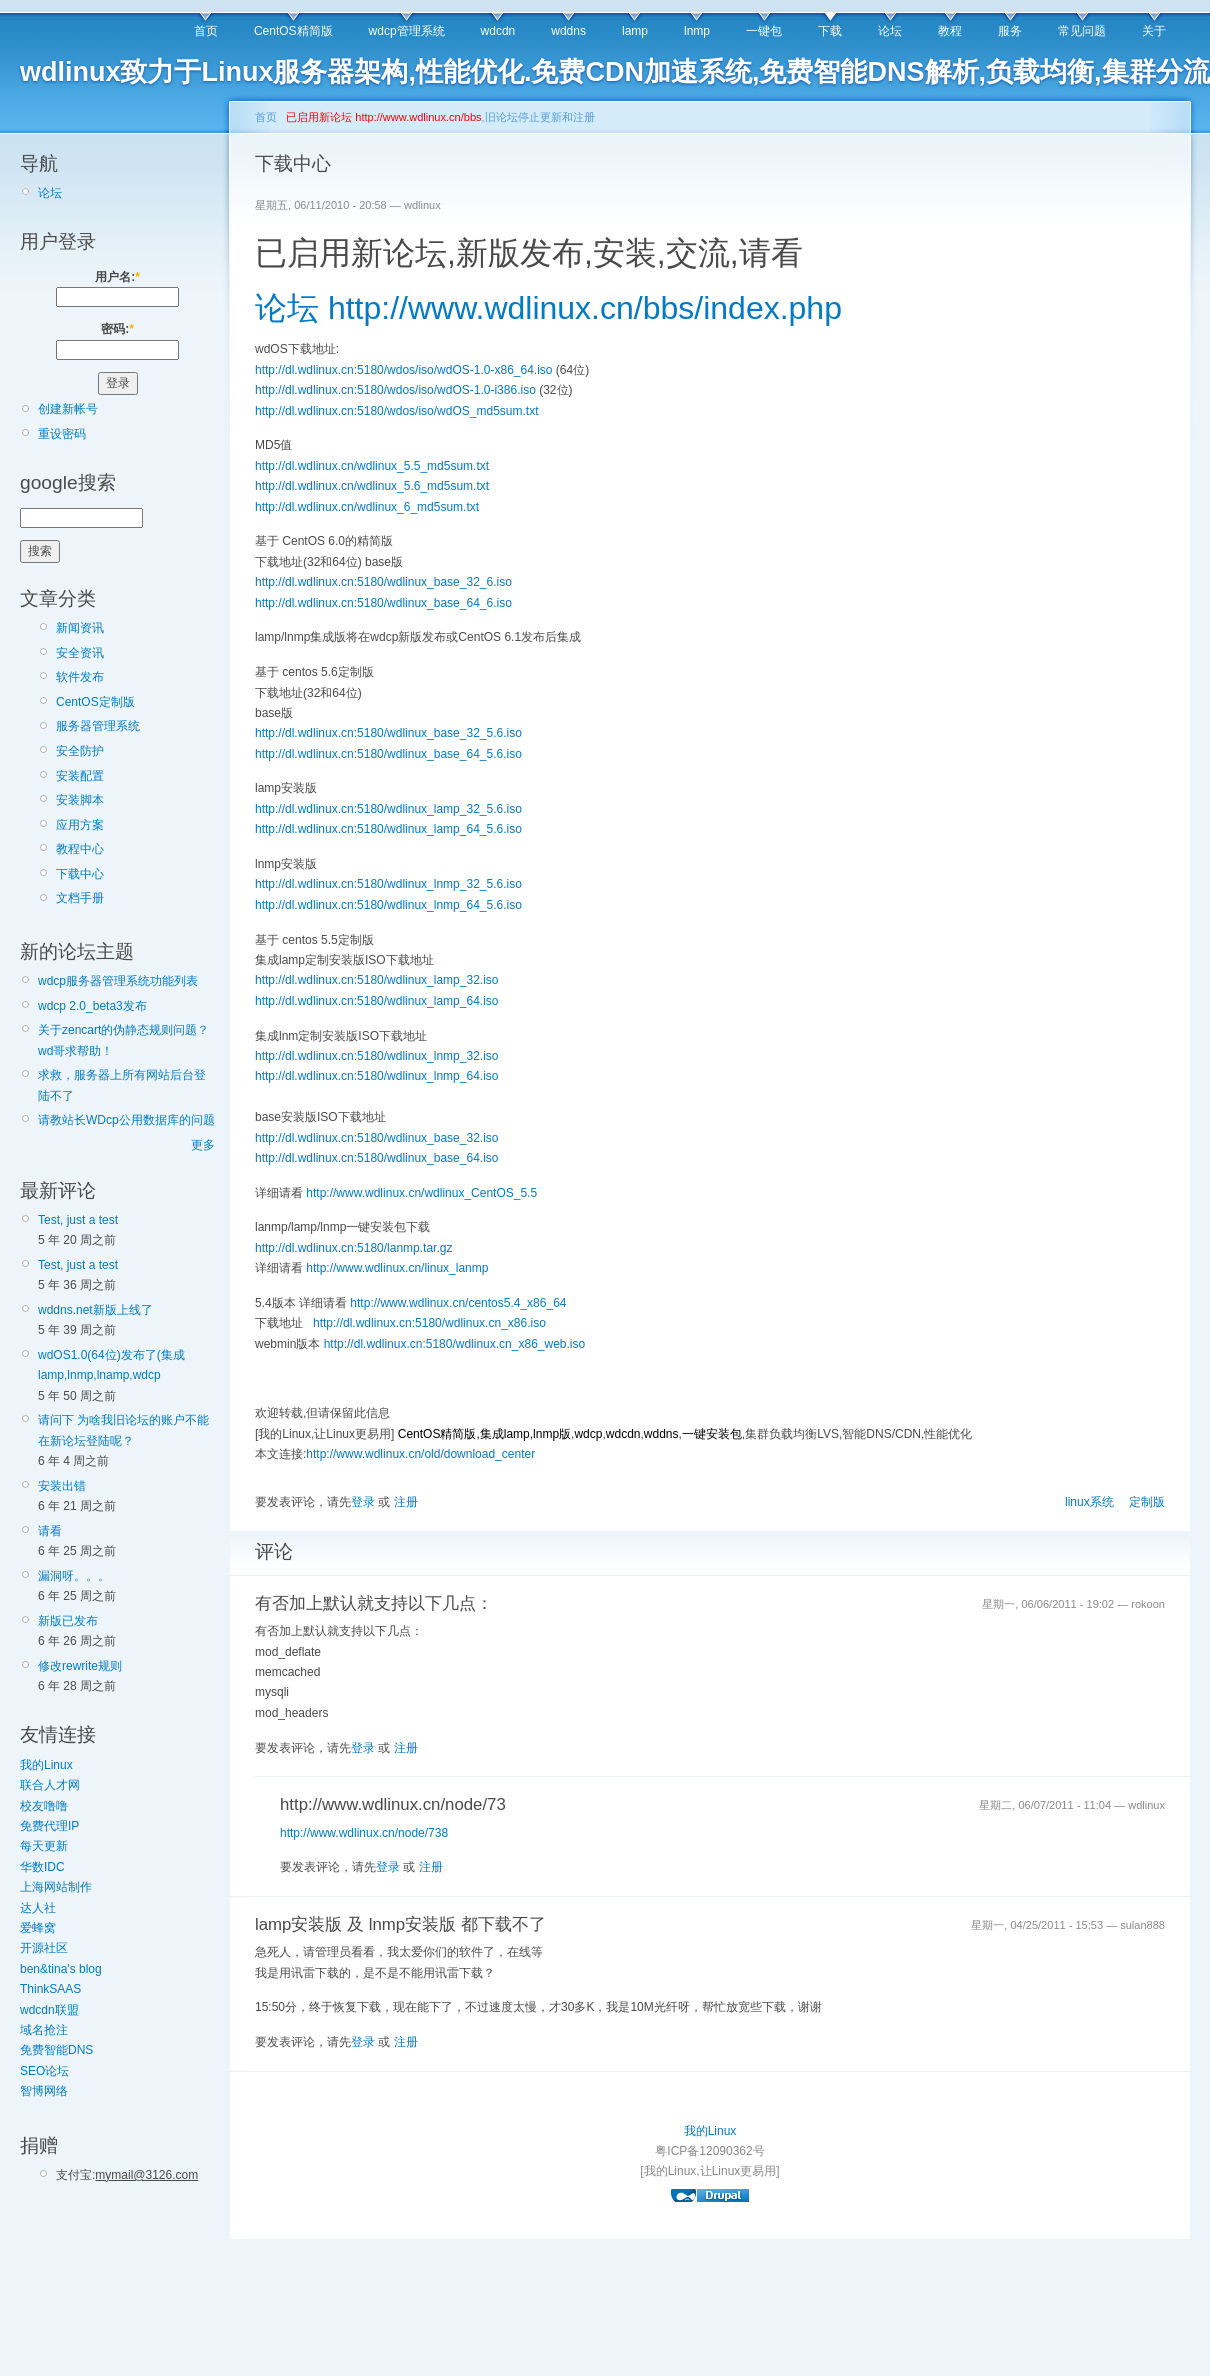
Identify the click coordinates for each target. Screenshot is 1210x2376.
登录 (363, 1502)
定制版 (1147, 1502)
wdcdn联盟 (49, 2010)
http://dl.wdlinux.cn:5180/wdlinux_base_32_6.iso (383, 582)
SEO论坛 (44, 2071)
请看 (50, 1531)
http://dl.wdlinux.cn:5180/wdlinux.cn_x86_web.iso (455, 1344)
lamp (635, 31)
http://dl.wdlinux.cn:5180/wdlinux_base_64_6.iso (383, 603)
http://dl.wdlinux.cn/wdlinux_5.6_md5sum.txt (372, 486)
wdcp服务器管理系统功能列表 (118, 981)
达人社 (38, 1908)
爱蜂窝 (38, 1928)
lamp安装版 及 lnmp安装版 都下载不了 (400, 1924)
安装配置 (80, 776)
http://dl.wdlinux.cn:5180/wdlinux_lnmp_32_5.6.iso (388, 884)
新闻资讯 (80, 628)
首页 (206, 31)
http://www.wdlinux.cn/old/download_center (420, 1454)
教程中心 (80, 849)
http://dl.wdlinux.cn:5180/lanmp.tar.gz (353, 1248)
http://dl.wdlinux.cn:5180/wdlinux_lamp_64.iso (376, 1001)
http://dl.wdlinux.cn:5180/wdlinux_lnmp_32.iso (376, 1056)
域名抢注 (44, 2030)
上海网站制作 (56, 1887)
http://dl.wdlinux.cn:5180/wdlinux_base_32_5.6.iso (388, 733)
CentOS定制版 (95, 702)
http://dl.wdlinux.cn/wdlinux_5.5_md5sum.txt (372, 466)
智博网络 (44, 2091)
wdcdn (498, 31)
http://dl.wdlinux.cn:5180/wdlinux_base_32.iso (377, 1138)
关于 (1154, 31)
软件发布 (80, 677)
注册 (406, 1502)
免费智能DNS (56, 2050)
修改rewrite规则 (80, 1666)
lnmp (697, 31)
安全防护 (80, 751)
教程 (950, 31)
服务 (1010, 31)
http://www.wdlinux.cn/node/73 (393, 1804)
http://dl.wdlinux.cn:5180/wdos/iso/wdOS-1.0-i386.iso (395, 390)
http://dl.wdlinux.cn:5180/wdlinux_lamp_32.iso (376, 980)
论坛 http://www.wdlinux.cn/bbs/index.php (548, 308)
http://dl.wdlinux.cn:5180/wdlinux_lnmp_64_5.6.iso (388, 905)
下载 (830, 31)
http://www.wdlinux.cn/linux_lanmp (397, 1268)
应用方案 (80, 825)
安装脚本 (80, 800)
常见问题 (1082, 31)
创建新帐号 (68, 409)
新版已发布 (68, 1621)
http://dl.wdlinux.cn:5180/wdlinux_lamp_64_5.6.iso (388, 829)
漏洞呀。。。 (74, 1576)
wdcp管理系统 (407, 31)
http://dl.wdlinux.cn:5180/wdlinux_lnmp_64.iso (376, 1076)
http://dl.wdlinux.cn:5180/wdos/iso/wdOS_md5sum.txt (396, 411)
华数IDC (42, 1867)
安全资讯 (80, 653)
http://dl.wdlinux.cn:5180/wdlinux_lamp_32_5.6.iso (388, 809)
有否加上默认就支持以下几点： (374, 1603)
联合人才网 (50, 1785)
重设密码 (62, 434)
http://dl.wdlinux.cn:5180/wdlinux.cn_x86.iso (429, 1323)
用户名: (117, 277)
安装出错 (62, 1486)
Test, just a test (78, 1220)
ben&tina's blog (61, 1969)
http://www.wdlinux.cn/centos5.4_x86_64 (458, 1303)
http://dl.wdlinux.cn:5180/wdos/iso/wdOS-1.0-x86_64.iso (404, 370)
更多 (203, 1145)
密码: (117, 329)
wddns (568, 31)
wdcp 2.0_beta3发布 (92, 1006)
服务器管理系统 (98, 726)
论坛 (890, 31)
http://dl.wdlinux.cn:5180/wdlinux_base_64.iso (377, 1158)
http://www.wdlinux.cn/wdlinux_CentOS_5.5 (421, 1193)
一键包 (764, 31)
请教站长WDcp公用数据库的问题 (126, 1120)
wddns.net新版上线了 (95, 1310)
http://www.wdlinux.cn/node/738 (364, 1833)
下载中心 (80, 874)
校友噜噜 (44, 1806)
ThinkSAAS (50, 1989)
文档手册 (80, 898)
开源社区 (44, 1948)
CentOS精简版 (293, 31)
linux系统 (1089, 1502)
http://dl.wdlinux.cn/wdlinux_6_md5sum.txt (367, 507)
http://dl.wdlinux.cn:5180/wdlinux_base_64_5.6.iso (388, 754)
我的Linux (46, 1765)
